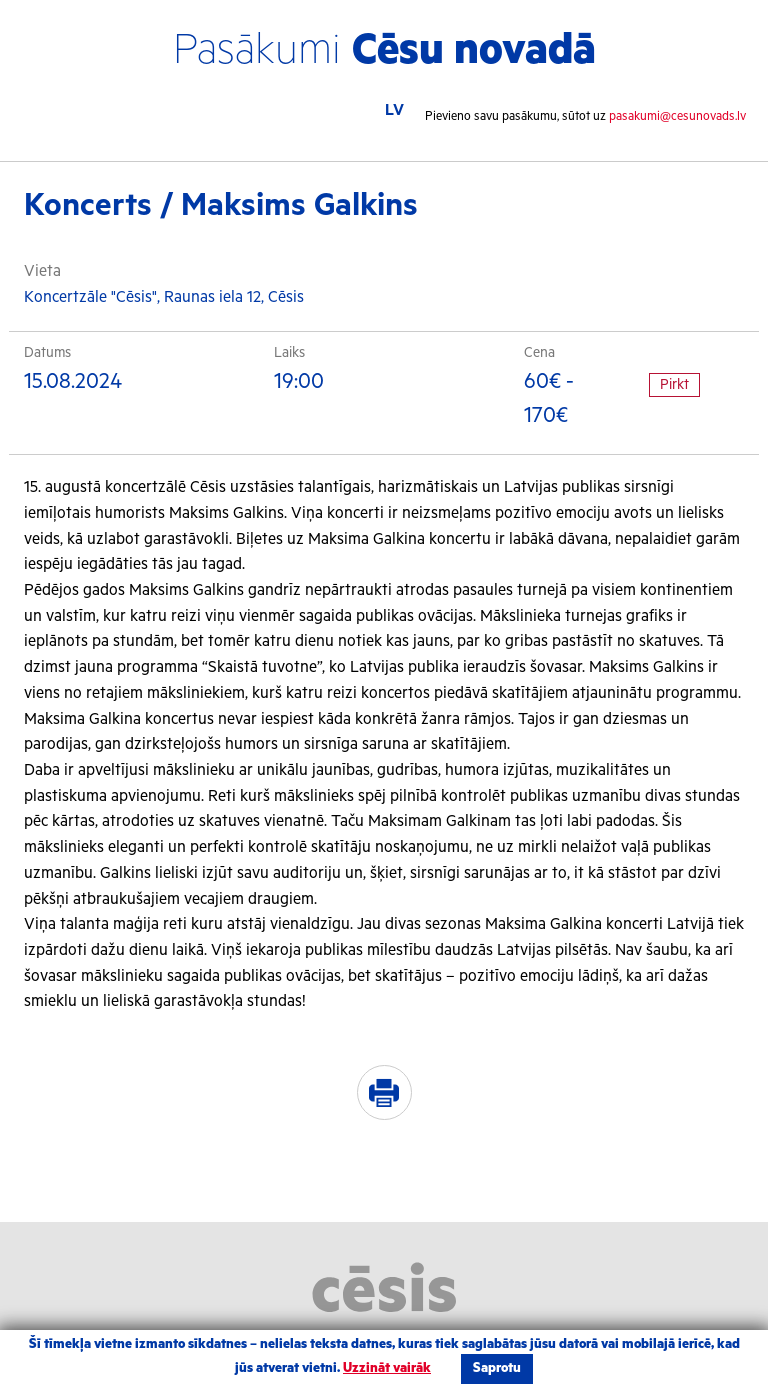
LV (394, 110)
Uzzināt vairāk (387, 1368)
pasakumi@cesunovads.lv (677, 116)
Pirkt (674, 385)
